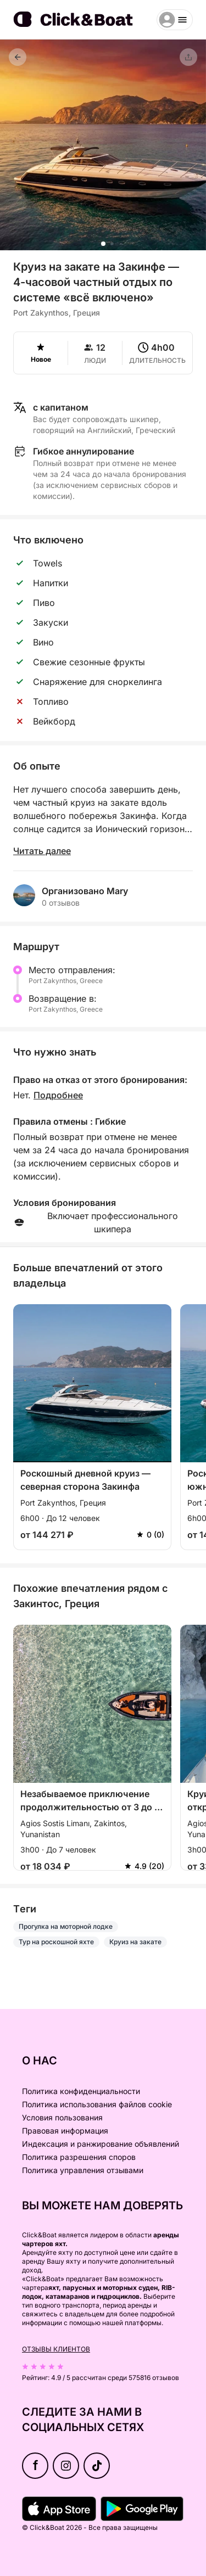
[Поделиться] (188, 57)
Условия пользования (62, 2117)
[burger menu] (175, 19)
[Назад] (17, 57)
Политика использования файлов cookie (97, 2104)
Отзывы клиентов (56, 2349)
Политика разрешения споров (79, 2157)
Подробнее (58, 1095)
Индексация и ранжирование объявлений (100, 2143)
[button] (103, 244)
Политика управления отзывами (82, 2170)
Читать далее (42, 850)
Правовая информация (65, 2130)
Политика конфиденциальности (81, 2091)
